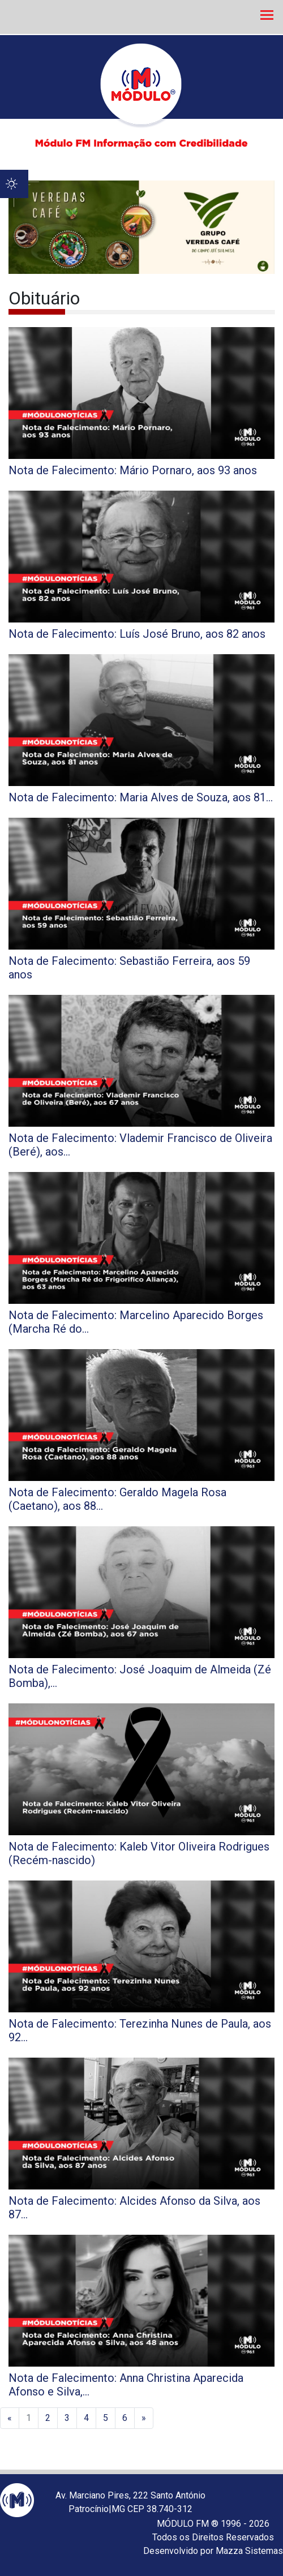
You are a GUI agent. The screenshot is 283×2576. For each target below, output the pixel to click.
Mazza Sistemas (249, 2550)
